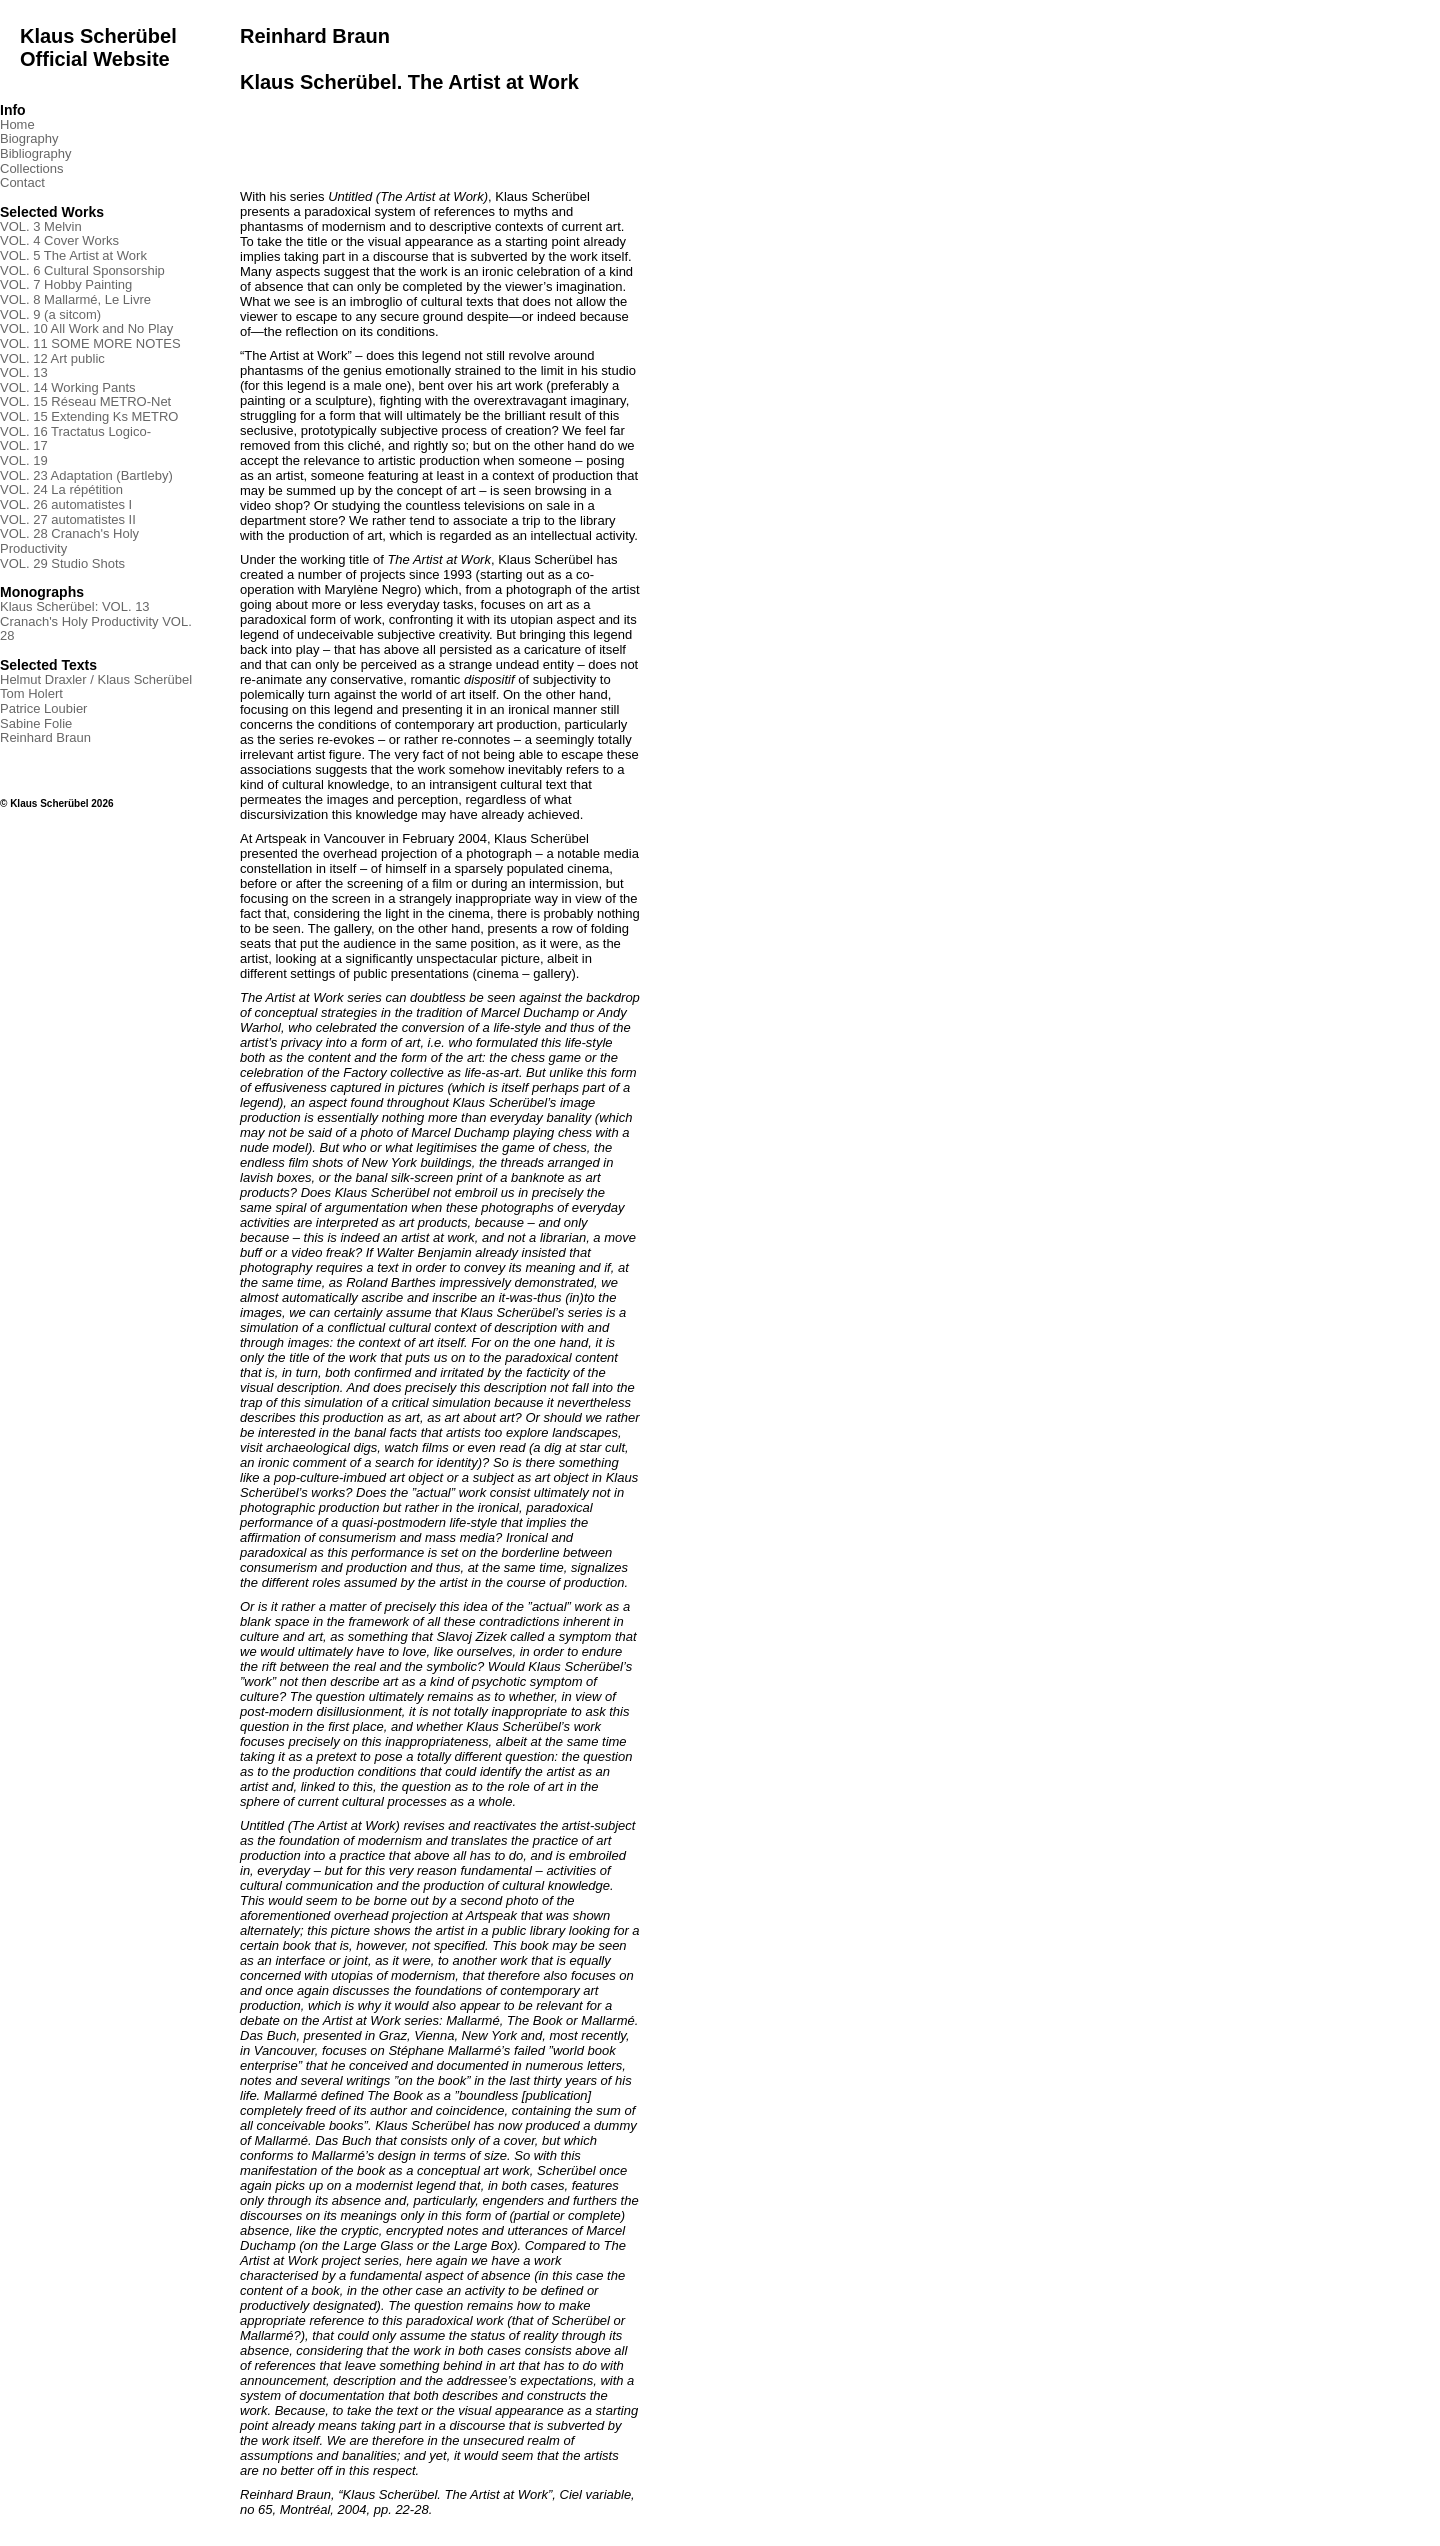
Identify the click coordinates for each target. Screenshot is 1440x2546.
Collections (32, 168)
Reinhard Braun (45, 737)
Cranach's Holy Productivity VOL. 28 (96, 629)
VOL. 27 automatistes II (68, 519)
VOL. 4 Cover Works (59, 240)
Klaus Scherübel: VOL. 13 (75, 606)
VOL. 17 (24, 445)
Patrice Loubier (43, 708)
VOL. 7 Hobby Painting (66, 284)
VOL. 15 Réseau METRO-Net (85, 401)
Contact (22, 182)
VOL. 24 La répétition (61, 489)
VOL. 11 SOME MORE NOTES (90, 343)
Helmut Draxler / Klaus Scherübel (96, 679)
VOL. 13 (24, 372)
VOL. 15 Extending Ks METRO (89, 416)
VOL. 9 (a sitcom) (50, 314)
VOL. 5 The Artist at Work (73, 255)
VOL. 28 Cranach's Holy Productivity (69, 541)
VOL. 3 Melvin (41, 226)
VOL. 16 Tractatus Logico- (75, 431)
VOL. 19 (24, 460)
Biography (29, 138)
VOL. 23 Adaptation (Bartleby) (86, 475)
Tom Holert (31, 693)
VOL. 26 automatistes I (66, 504)
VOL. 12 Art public (52, 358)
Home (17, 124)
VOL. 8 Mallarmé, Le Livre (75, 299)
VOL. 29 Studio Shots (62, 563)
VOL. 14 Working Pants (68, 387)
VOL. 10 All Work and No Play (86, 328)
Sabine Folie (36, 723)
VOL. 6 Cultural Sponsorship (82, 270)
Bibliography (36, 153)
